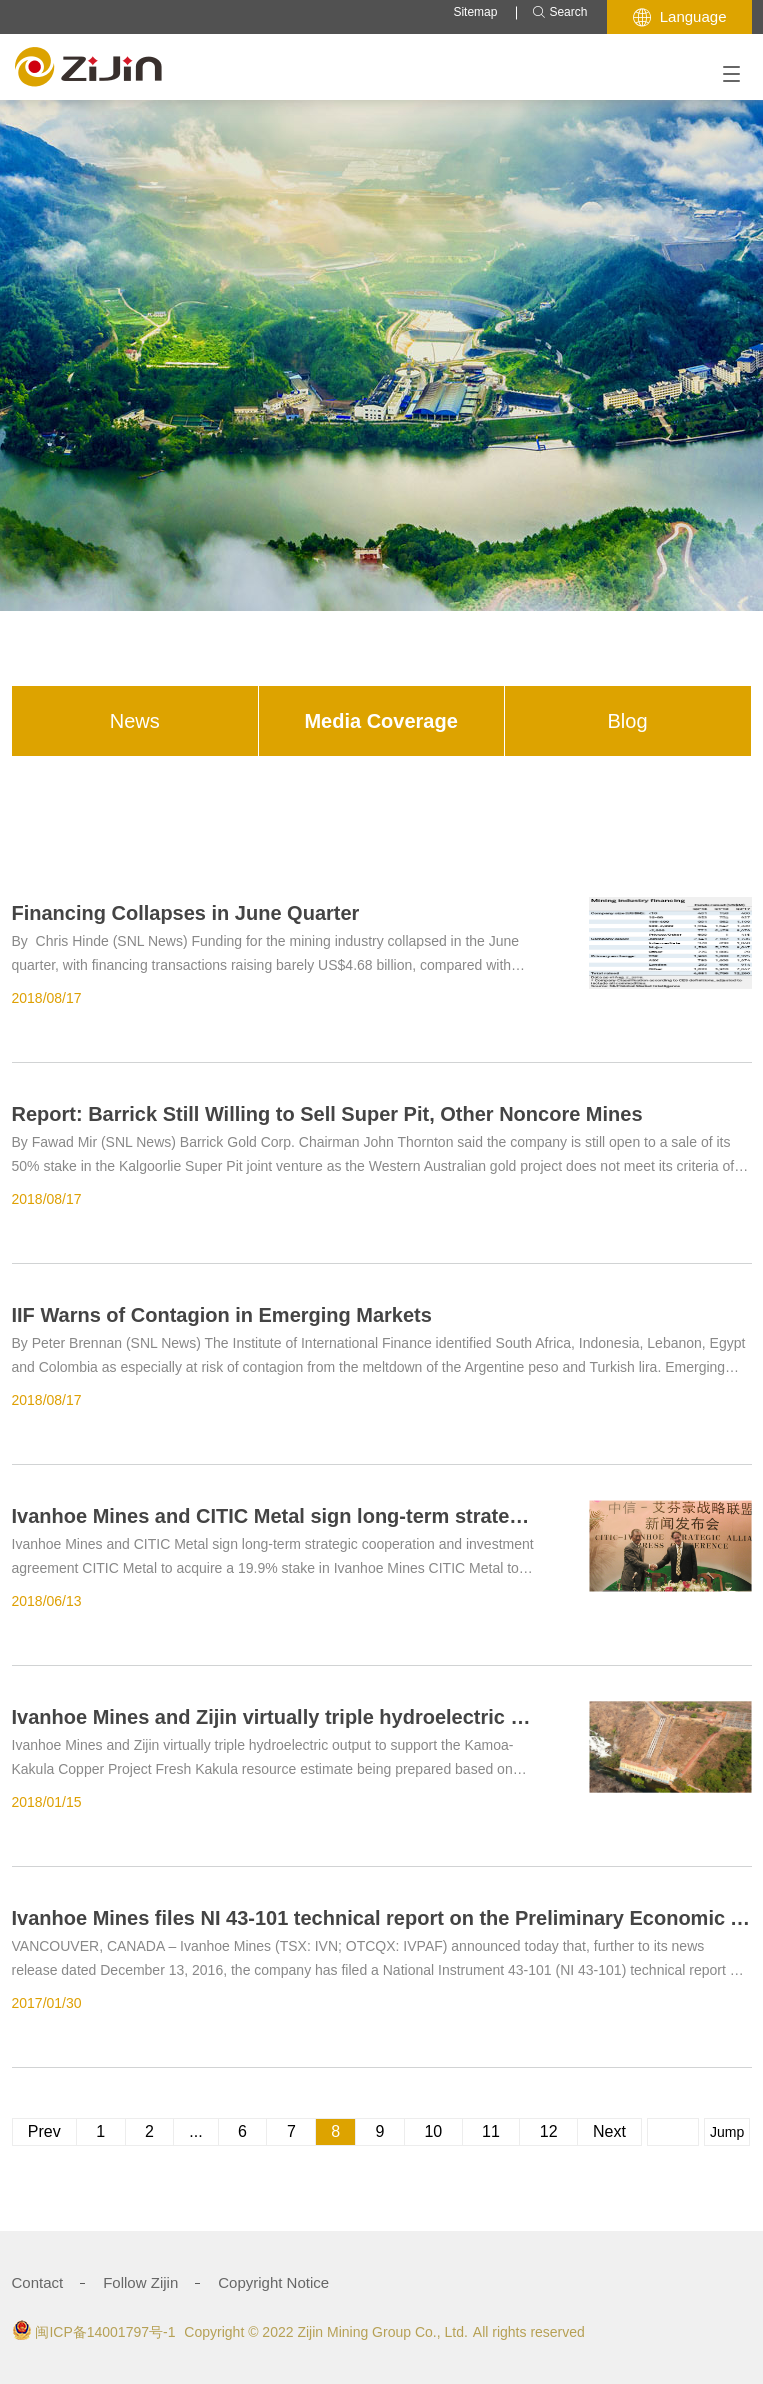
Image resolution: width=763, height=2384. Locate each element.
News (135, 721)
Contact (38, 2282)
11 (491, 2131)
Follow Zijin (140, 2282)
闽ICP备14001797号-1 (105, 2332)
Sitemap (475, 12)
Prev (44, 2131)
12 (548, 2131)
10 (433, 2131)
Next (609, 2131)
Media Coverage (380, 721)
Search (559, 12)
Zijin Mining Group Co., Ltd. (382, 2332)
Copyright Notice (273, 2282)
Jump (727, 2132)
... (195, 2131)
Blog (628, 721)
